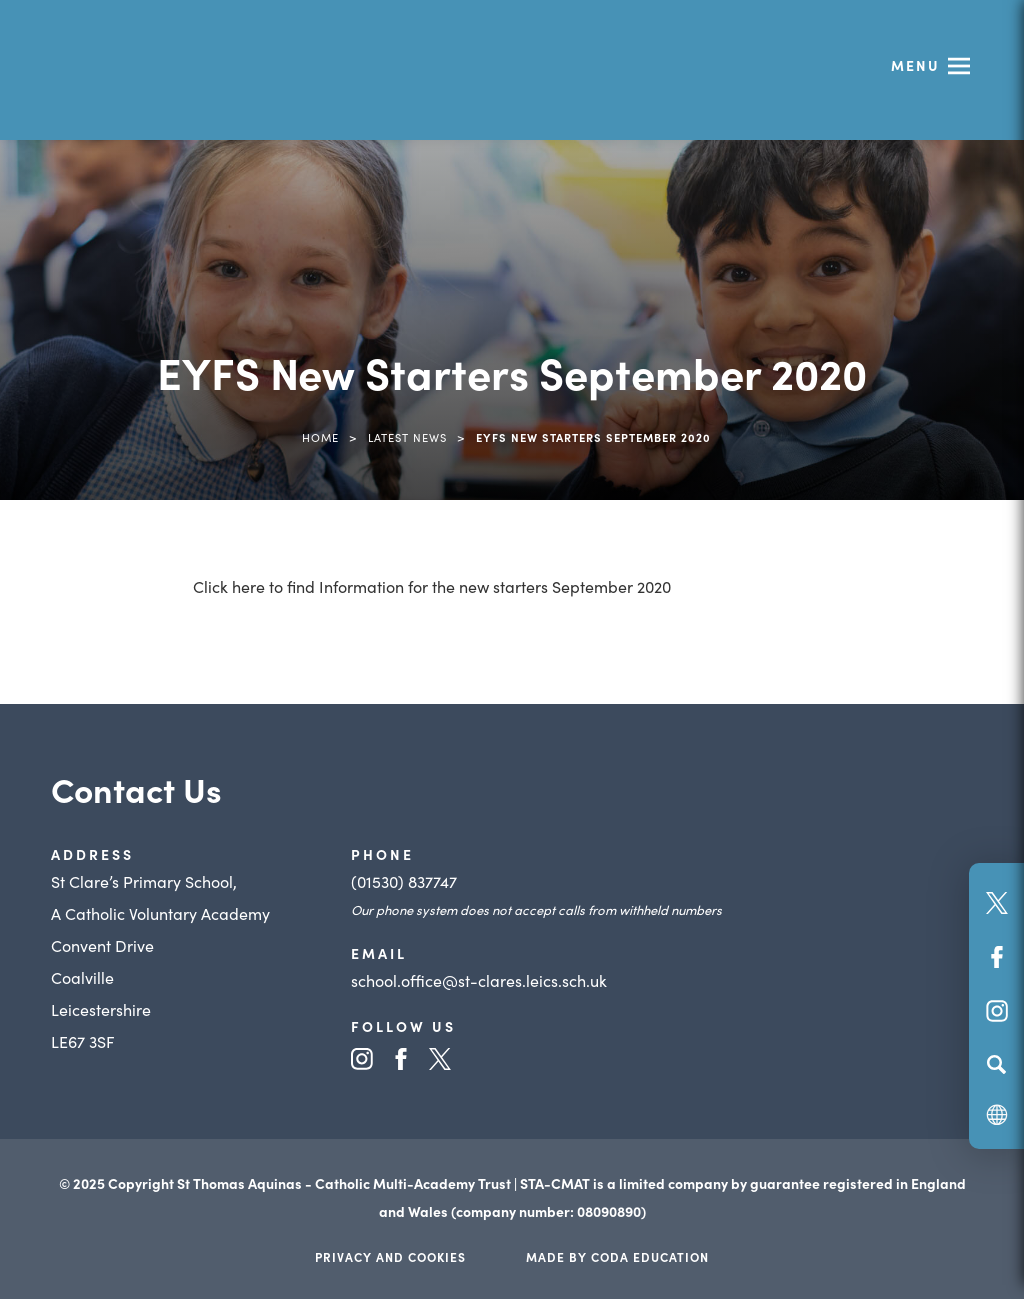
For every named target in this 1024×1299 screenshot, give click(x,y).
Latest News (407, 437)
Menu (915, 65)
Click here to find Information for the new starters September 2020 (432, 586)
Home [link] (320, 437)
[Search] (996, 1064)
